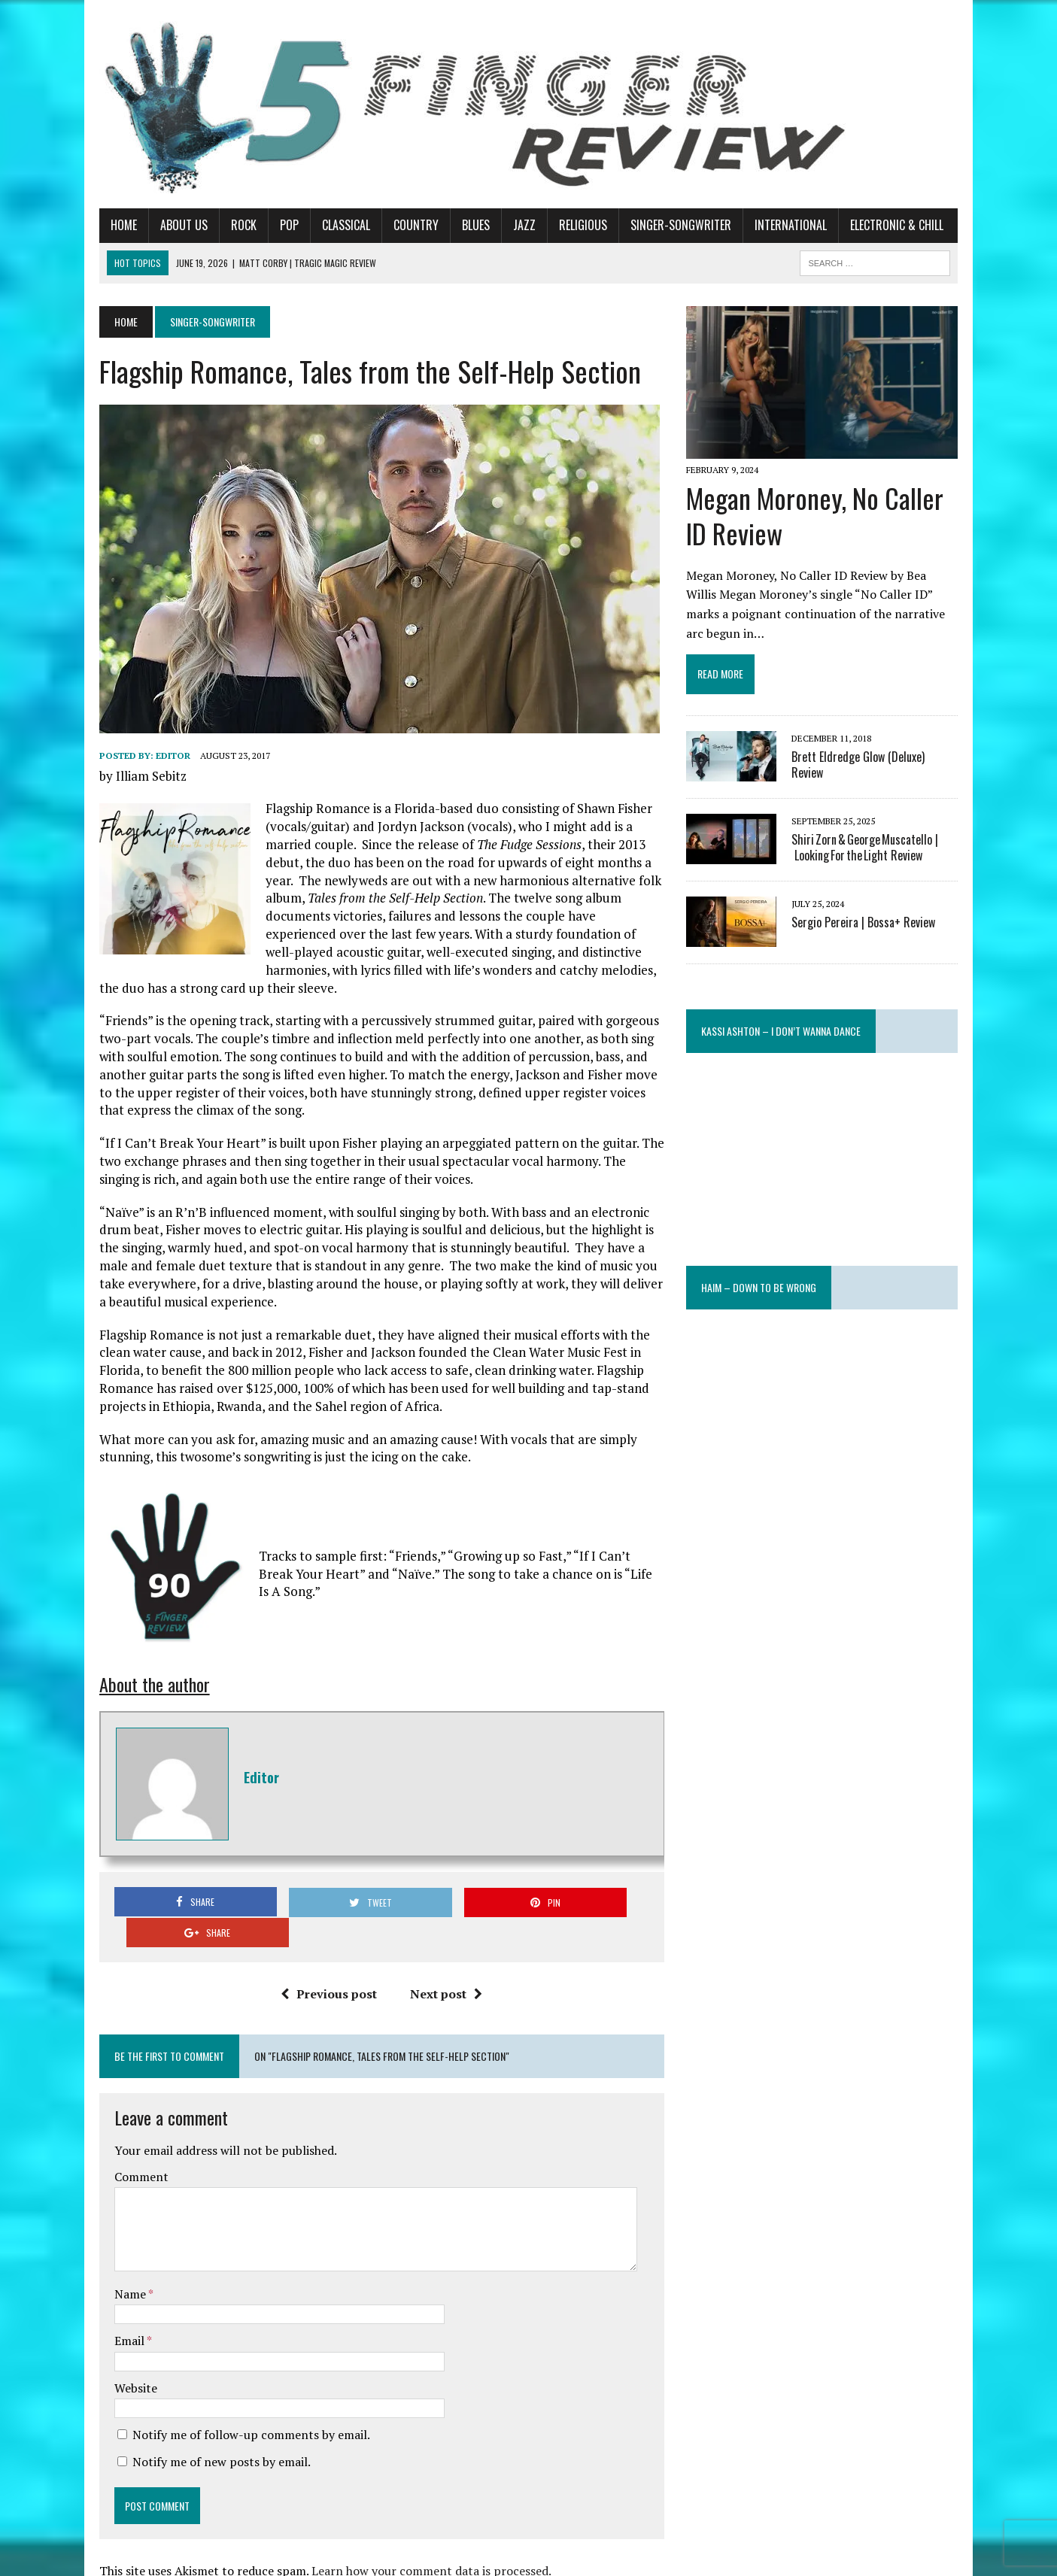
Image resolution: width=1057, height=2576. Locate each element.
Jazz (510, 225)
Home (109, 225)
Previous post (324, 1945)
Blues (461, 225)
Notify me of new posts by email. (207, 2413)
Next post (441, 1945)
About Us (169, 225)
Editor (158, 755)
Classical (332, 225)
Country (401, 225)
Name (117, 2245)
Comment (127, 2128)
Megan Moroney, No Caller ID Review (820, 520)
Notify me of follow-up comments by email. (237, 2385)
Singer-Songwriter (666, 225)
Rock (229, 225)
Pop (275, 225)
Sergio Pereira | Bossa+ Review (868, 927)
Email (116, 2291)
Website (121, 2339)
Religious (569, 225)
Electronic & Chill (882, 225)
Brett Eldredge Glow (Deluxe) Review (880, 761)
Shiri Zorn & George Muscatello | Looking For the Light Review (870, 852)
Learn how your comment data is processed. (417, 2522)
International (776, 225)
